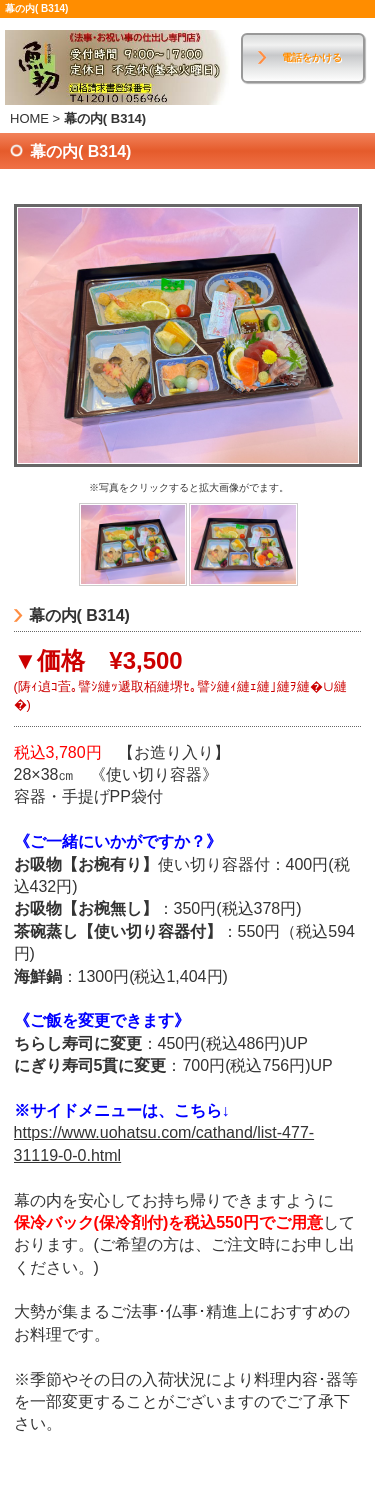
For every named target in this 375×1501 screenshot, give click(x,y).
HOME (29, 118)
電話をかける (312, 57)
